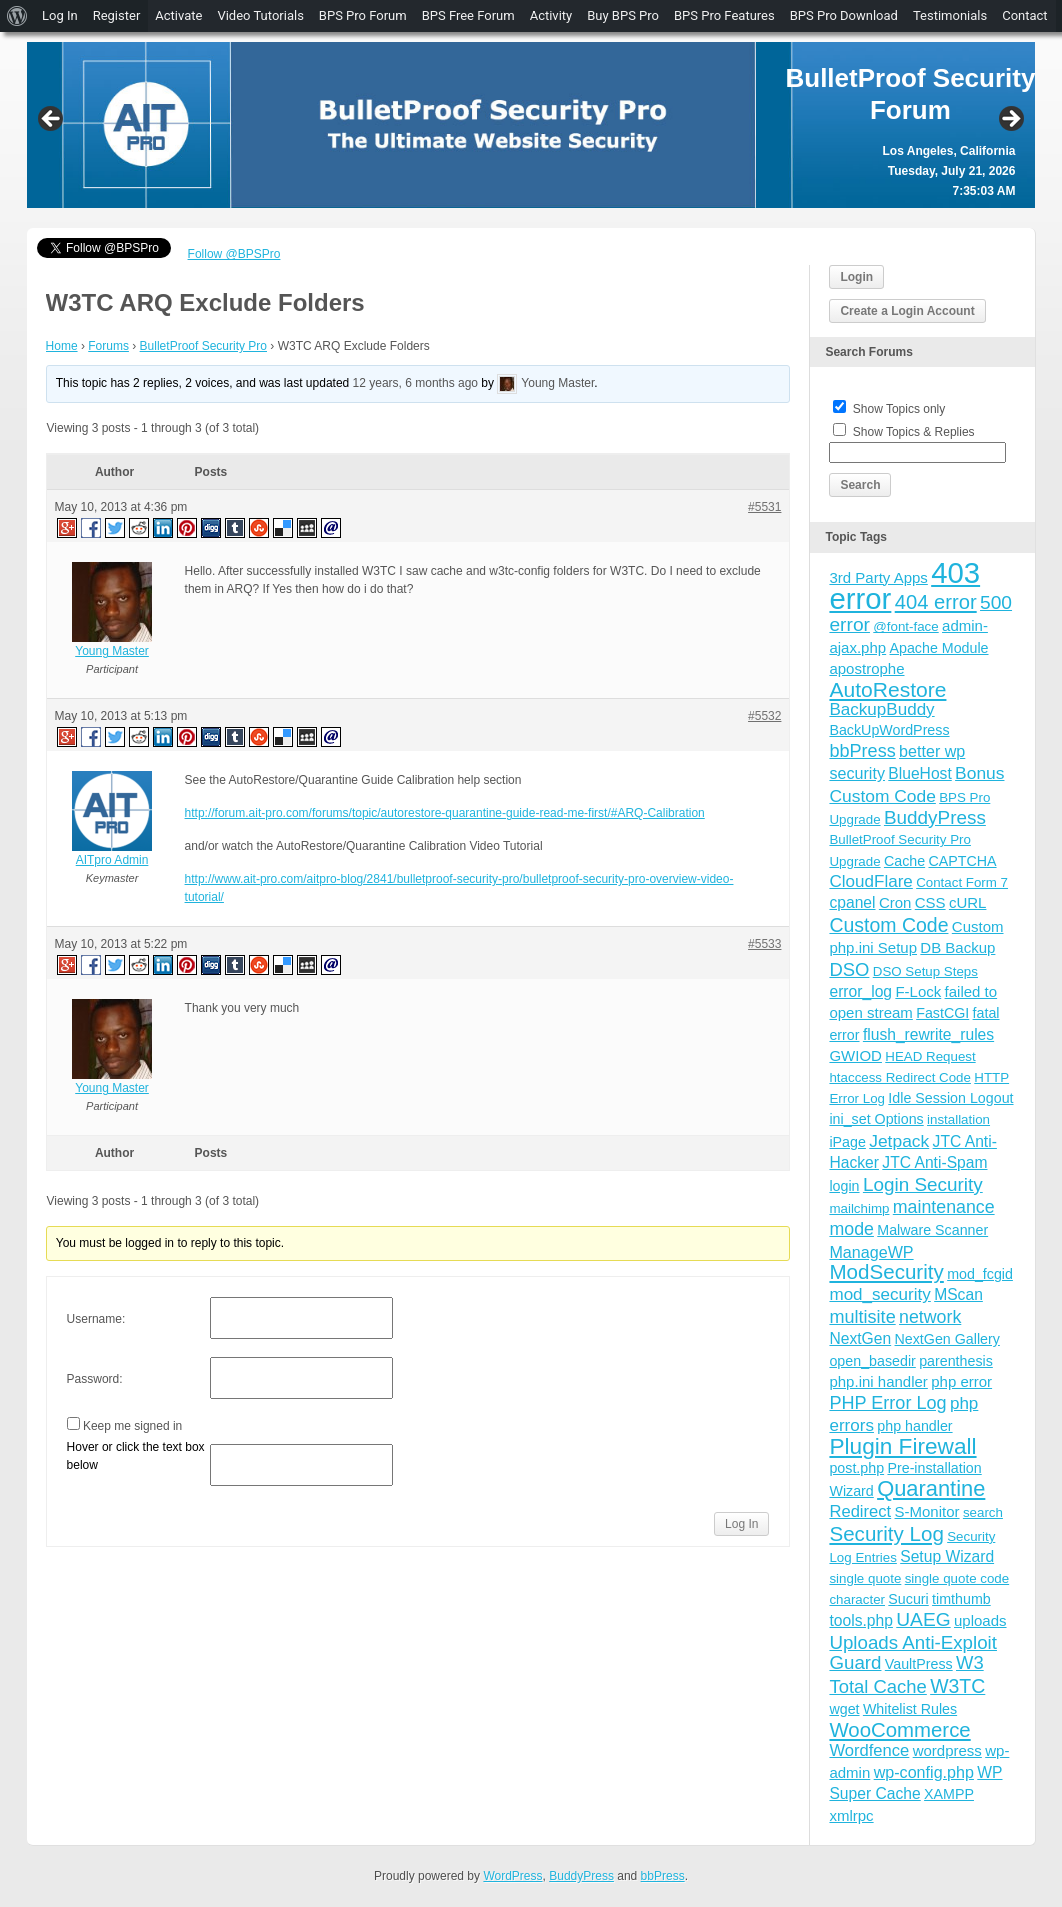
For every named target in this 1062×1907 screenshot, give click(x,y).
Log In (741, 1524)
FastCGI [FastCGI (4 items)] (942, 1013)
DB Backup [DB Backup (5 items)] (957, 947)
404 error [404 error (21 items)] (936, 602)
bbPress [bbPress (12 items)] (862, 751)
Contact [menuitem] (1024, 15)
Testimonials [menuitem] (950, 15)
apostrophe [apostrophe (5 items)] (866, 668)
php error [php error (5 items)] (961, 1381)
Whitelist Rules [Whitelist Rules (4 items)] (910, 1709)
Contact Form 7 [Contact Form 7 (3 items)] (962, 882)
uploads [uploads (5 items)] (980, 1620)
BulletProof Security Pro (203, 346)
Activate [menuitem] (178, 15)
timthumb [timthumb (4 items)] (961, 1599)
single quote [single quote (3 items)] (865, 1578)
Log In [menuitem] (60, 15)
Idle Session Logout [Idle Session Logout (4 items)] (950, 1098)
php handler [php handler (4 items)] (914, 1426)
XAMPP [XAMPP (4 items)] (949, 1794)
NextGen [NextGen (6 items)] (860, 1338)
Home (62, 346)
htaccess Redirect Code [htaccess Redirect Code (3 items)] (900, 1077)
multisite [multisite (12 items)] (862, 1317)
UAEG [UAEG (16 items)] (923, 1619)
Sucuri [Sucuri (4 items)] (908, 1599)
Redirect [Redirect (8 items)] (860, 1511)
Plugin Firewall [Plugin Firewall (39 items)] (902, 1446)
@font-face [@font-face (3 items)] (905, 626)
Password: (95, 1379)
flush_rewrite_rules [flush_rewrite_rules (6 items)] (928, 1034)
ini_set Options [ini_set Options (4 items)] (876, 1119)
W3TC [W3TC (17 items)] (957, 1686)
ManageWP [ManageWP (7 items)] (871, 1252)
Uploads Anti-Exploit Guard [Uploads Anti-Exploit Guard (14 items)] (913, 1652)
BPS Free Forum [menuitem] (468, 15)
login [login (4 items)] (844, 1186)
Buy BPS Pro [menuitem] (623, 15)
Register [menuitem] (117, 15)
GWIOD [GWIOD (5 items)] (855, 1055)
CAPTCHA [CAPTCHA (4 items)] (962, 861)
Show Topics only (899, 409)
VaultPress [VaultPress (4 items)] (919, 1664)
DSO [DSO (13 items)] (849, 969)
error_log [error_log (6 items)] (860, 991)
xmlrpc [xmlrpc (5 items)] (851, 1815)
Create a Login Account (907, 311)
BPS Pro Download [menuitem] (844, 15)
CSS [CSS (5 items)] (930, 902)
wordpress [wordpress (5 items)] (947, 1750)
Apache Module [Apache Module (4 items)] (939, 648)
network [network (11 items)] (930, 1317)
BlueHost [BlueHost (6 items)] (919, 773)
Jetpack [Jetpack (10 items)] (899, 1141)
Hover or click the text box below (136, 1456)
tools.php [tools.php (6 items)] (860, 1620)
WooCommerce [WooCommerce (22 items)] (899, 1730)
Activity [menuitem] (551, 15)
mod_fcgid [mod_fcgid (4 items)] (980, 1274)
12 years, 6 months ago (415, 384)
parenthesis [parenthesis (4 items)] (956, 1361)
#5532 (764, 716)
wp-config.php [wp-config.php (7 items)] (924, 1772)
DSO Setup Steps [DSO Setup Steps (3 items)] (925, 971)
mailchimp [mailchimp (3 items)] (859, 1208)
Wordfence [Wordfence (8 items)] (869, 1750)
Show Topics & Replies (914, 432)
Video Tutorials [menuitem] (260, 15)
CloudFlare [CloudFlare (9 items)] (870, 881)
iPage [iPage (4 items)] (847, 1142)
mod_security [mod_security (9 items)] (879, 1294)
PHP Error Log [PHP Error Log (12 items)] (887, 1403)
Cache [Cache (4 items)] (904, 861)
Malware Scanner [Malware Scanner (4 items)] (932, 1230)
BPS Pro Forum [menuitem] (363, 15)
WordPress (512, 1876)
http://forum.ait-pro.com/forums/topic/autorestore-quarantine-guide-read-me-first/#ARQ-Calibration (445, 813)
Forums (108, 346)
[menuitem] (17, 16)
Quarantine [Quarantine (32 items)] (931, 1488)
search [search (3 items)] (983, 1512)
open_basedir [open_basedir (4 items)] (872, 1361)
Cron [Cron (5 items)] (895, 902)
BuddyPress (581, 1876)
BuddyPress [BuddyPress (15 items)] (935, 817)
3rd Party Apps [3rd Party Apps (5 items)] (878, 577)
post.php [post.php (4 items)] (856, 1468)
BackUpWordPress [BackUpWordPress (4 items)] (889, 730)
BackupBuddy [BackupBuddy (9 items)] (881, 709)
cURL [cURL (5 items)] (968, 902)
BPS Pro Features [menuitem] (724, 15)
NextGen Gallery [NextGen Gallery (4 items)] (947, 1339)
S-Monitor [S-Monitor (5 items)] (927, 1511)
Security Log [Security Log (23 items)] (886, 1533)
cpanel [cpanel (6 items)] (852, 902)
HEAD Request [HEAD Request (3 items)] (930, 1056)
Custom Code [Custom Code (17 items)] (888, 925)
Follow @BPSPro (234, 254)
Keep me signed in (132, 1426)
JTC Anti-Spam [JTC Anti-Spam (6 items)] (934, 1162)
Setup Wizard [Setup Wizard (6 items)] (947, 1556)
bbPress (663, 1876)
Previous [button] (52, 120)
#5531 (764, 507)
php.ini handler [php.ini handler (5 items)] (878, 1381)
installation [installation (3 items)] (958, 1119)
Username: (96, 1319)
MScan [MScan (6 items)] (958, 1294)
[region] (531, 125)
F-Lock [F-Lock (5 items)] (918, 991)
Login (856, 277)
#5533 (764, 944)
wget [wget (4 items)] (844, 1709)
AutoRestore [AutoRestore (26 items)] (887, 689)
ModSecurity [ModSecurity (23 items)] (886, 1271)
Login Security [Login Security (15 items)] (923, 1184)
